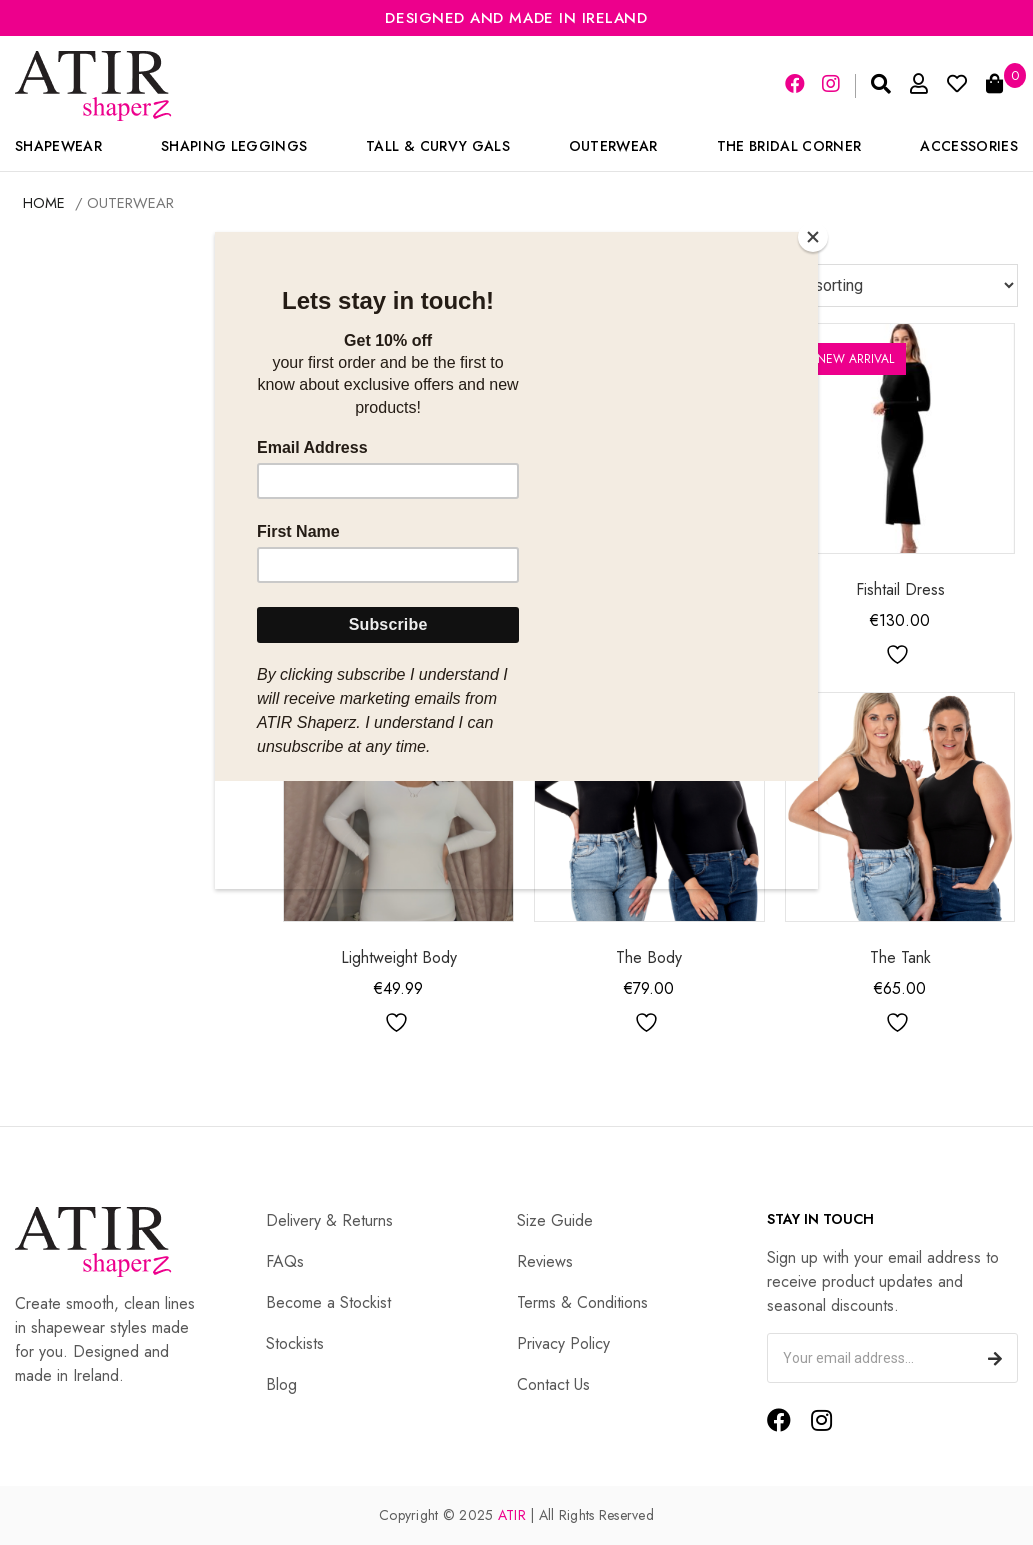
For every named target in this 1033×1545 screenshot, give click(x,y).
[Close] (813, 237)
